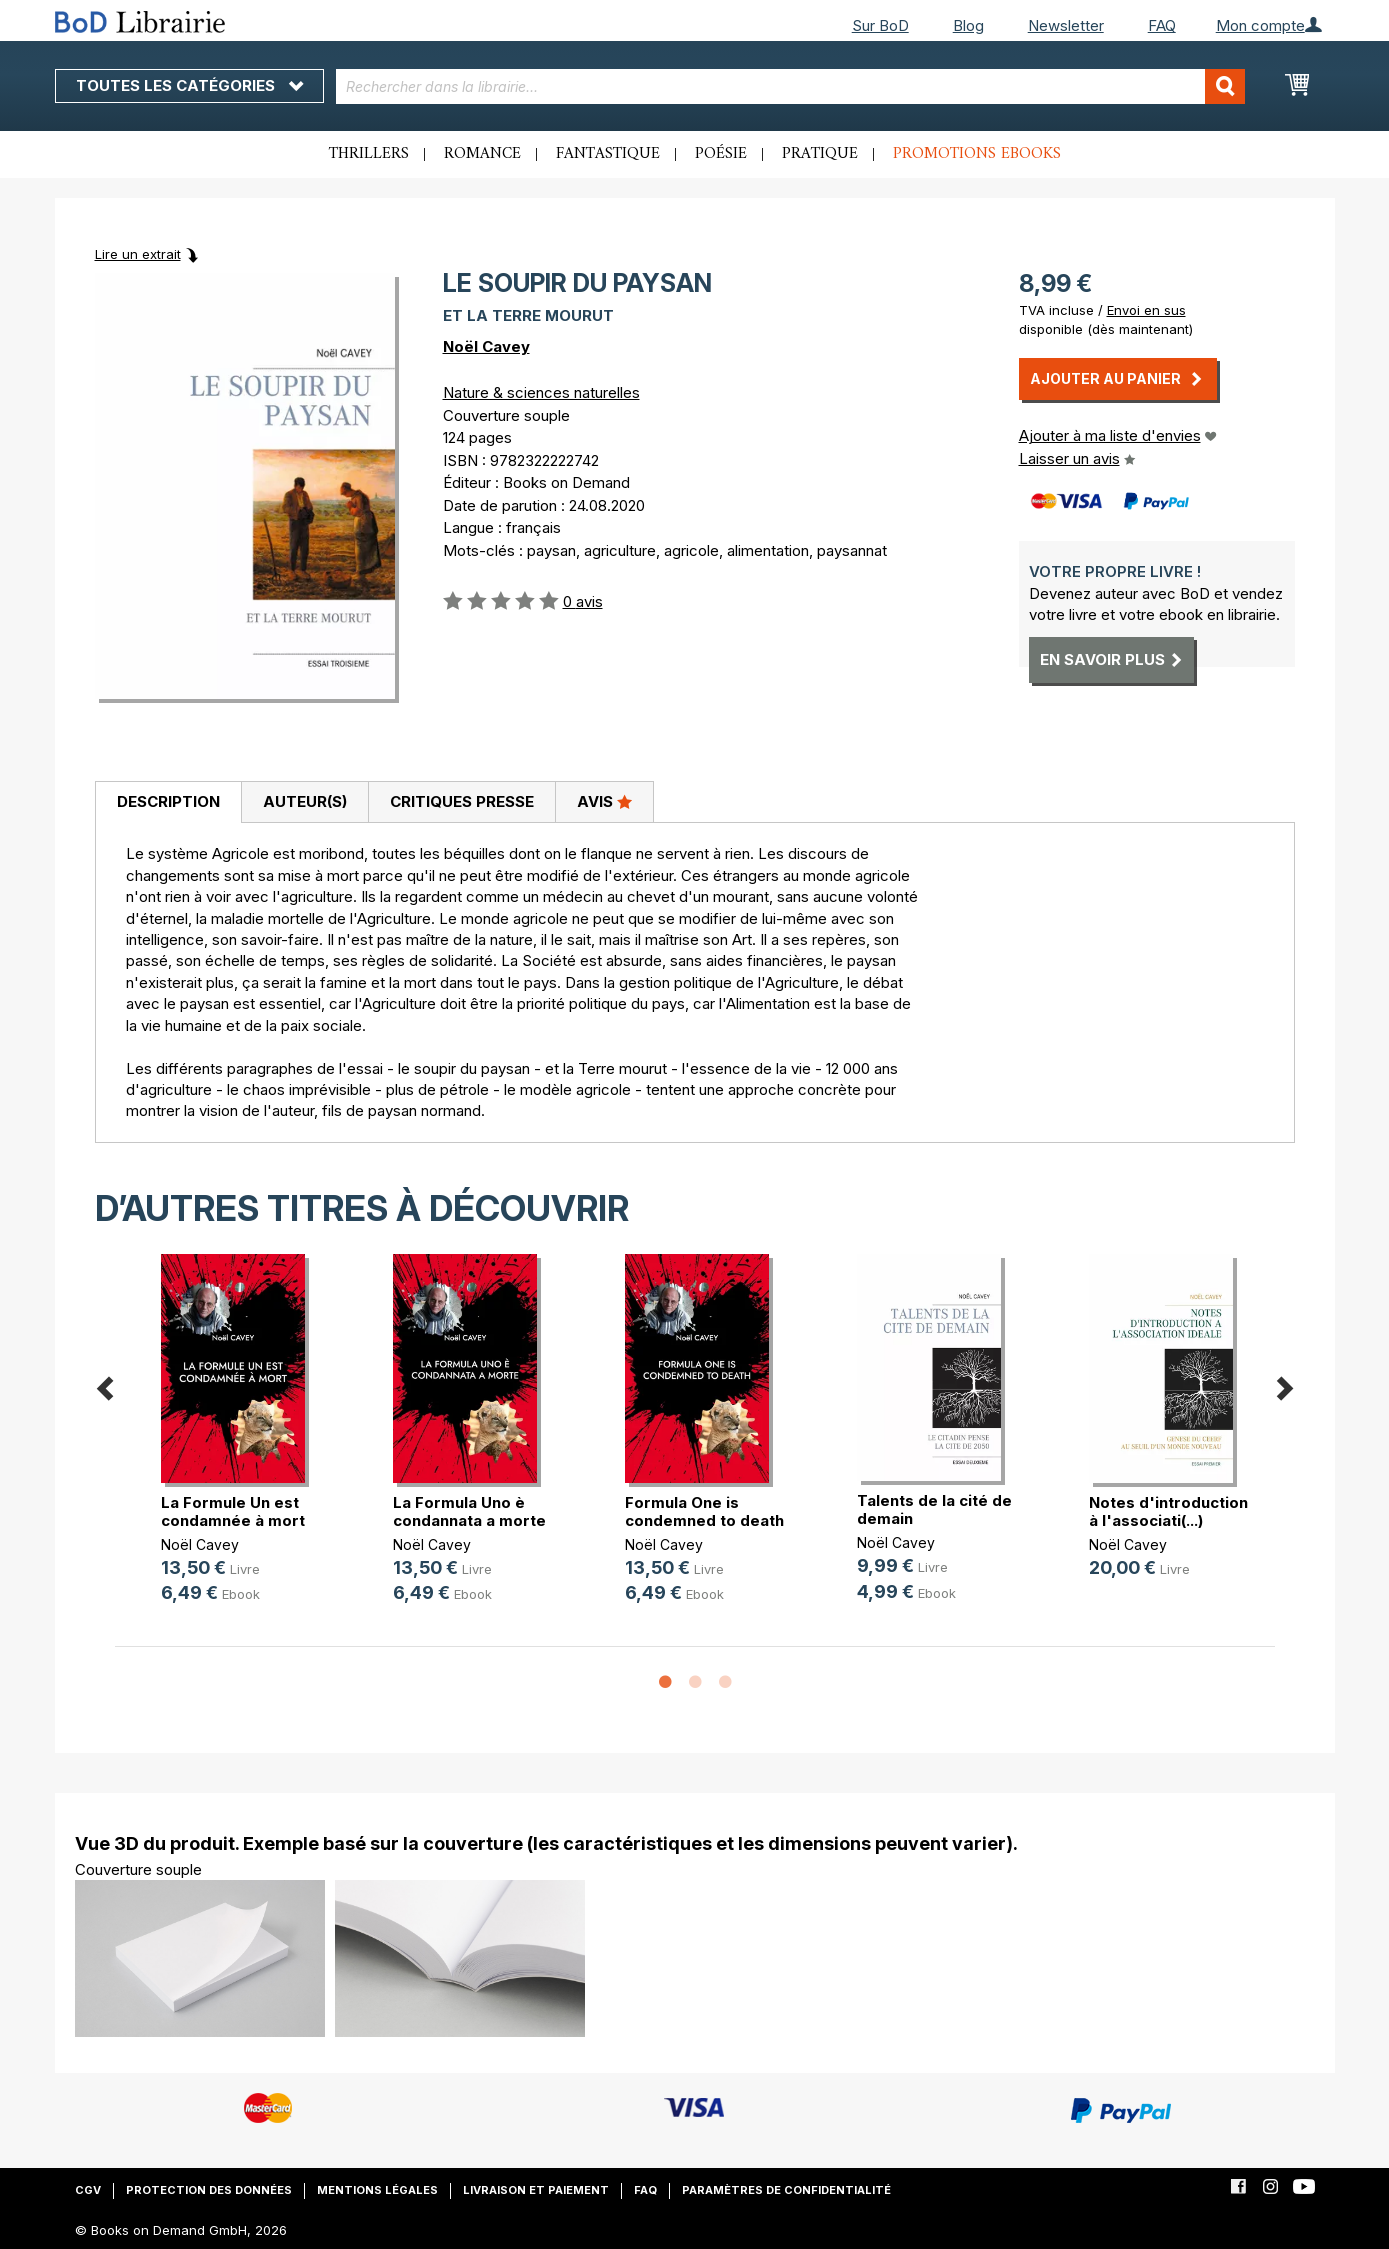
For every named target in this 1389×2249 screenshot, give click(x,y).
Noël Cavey (486, 346)
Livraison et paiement (536, 2190)
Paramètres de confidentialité (786, 2190)
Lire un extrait (138, 254)
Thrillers (369, 154)
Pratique (820, 154)
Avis (604, 801)
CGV (88, 2190)
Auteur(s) (305, 801)
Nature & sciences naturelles (541, 392)
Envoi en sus (1146, 310)
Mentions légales (377, 2190)
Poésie (721, 154)
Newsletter (1066, 25)
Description (168, 801)
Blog (968, 25)
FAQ (1162, 25)
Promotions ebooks (977, 154)
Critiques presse (462, 801)
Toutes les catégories (189, 85)
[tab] (168, 803)
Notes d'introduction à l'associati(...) (1168, 1511)
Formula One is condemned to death (704, 1511)
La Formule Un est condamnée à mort (233, 1511)
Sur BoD (880, 25)
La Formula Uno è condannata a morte (469, 1511)
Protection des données (209, 2190)
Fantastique (608, 154)
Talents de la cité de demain (934, 1509)
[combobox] (790, 86)
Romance (482, 154)
